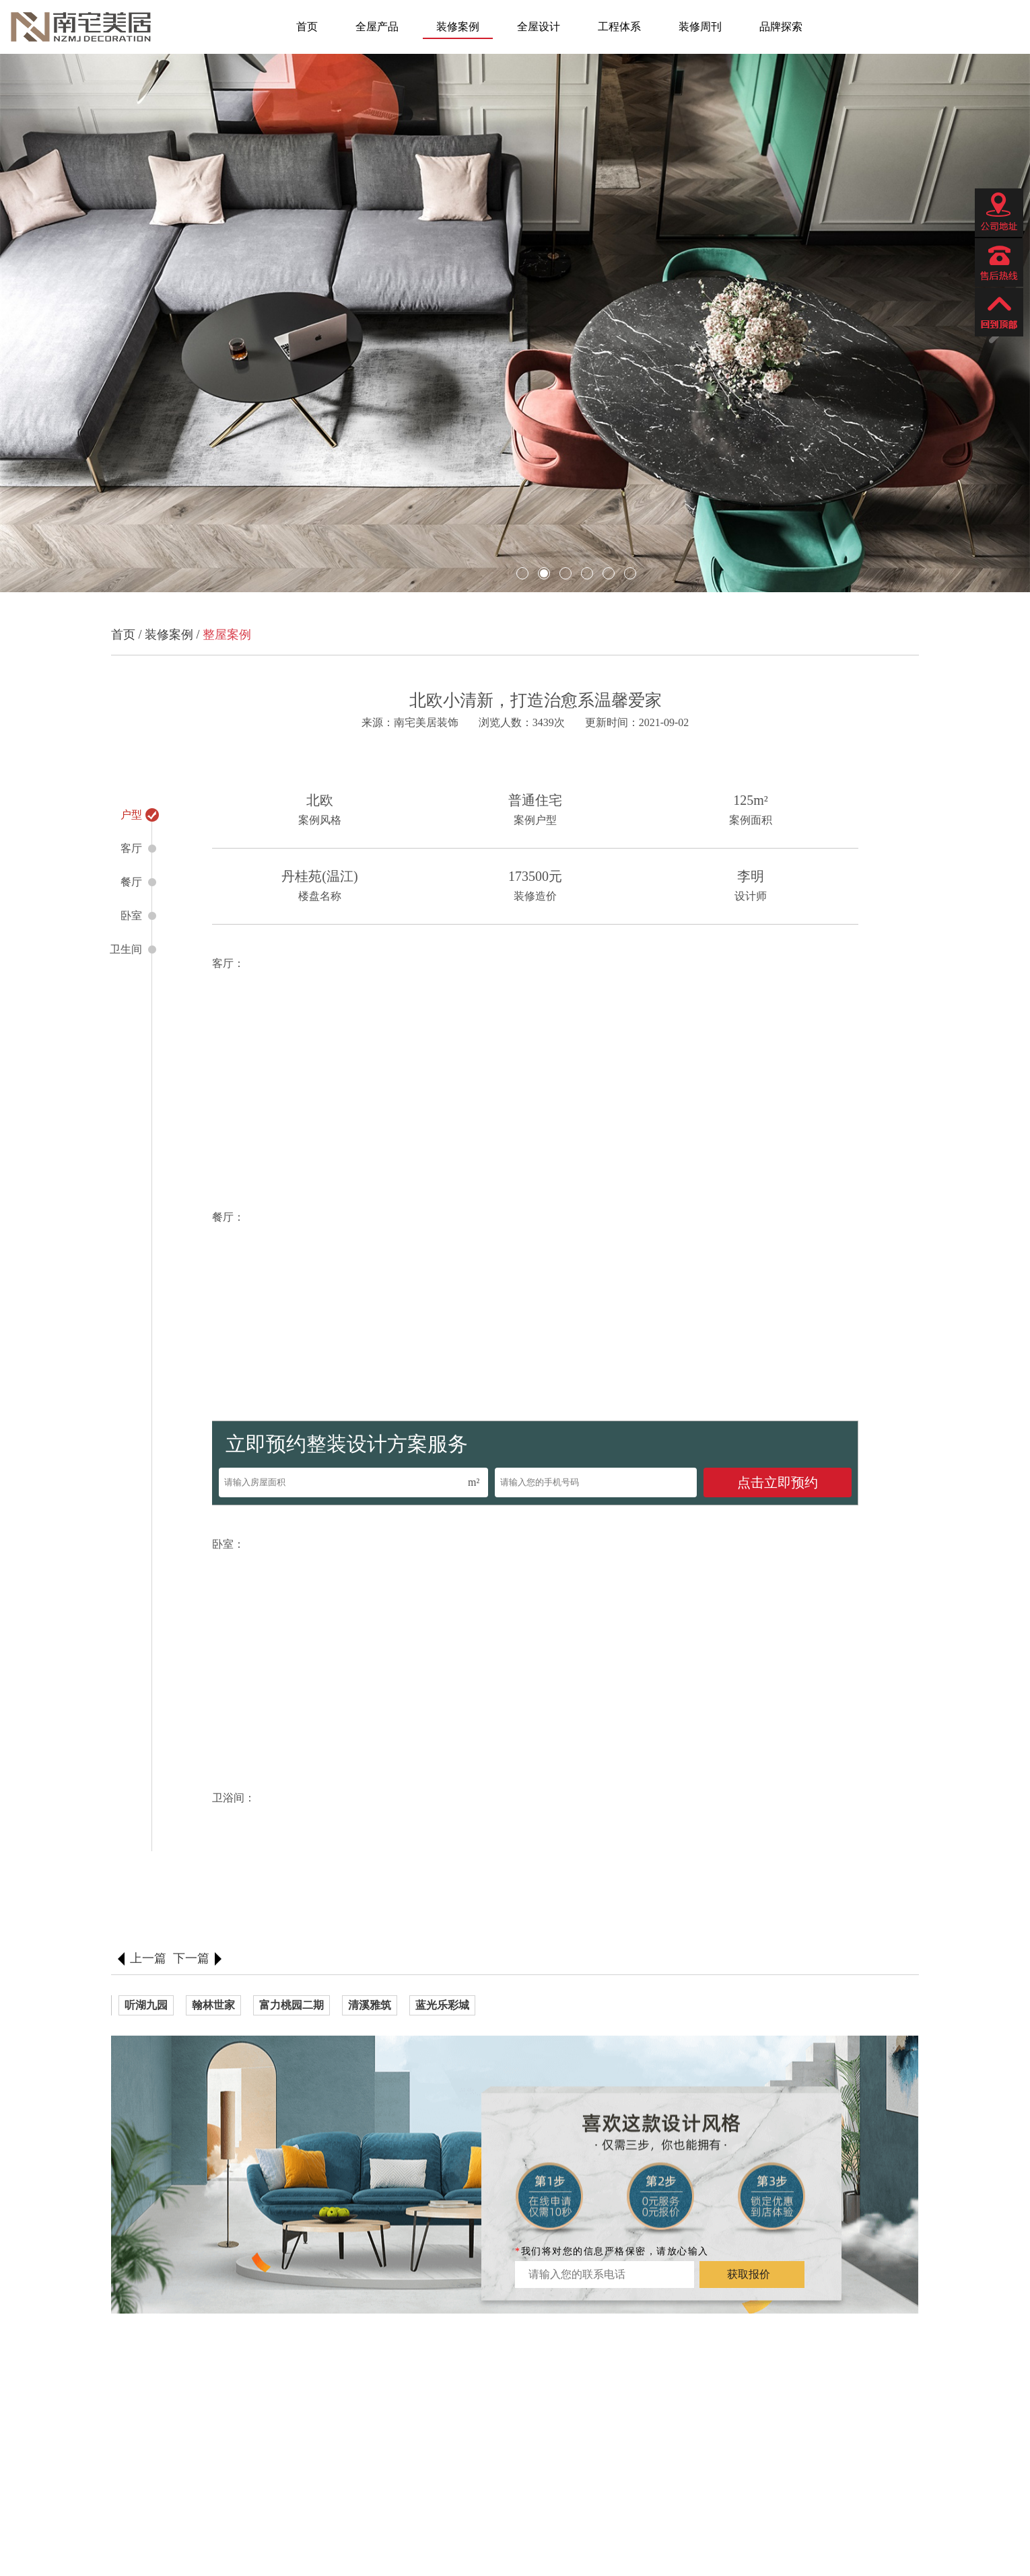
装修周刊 (700, 26)
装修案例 (457, 26)
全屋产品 (377, 26)
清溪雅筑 (369, 2005)
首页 (307, 26)
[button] (38, 324)
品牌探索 (780, 26)
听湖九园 (146, 2005)
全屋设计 (538, 26)
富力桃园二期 (291, 2005)
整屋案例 (227, 634)
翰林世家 (213, 2005)
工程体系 (619, 26)
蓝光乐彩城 (442, 2005)
